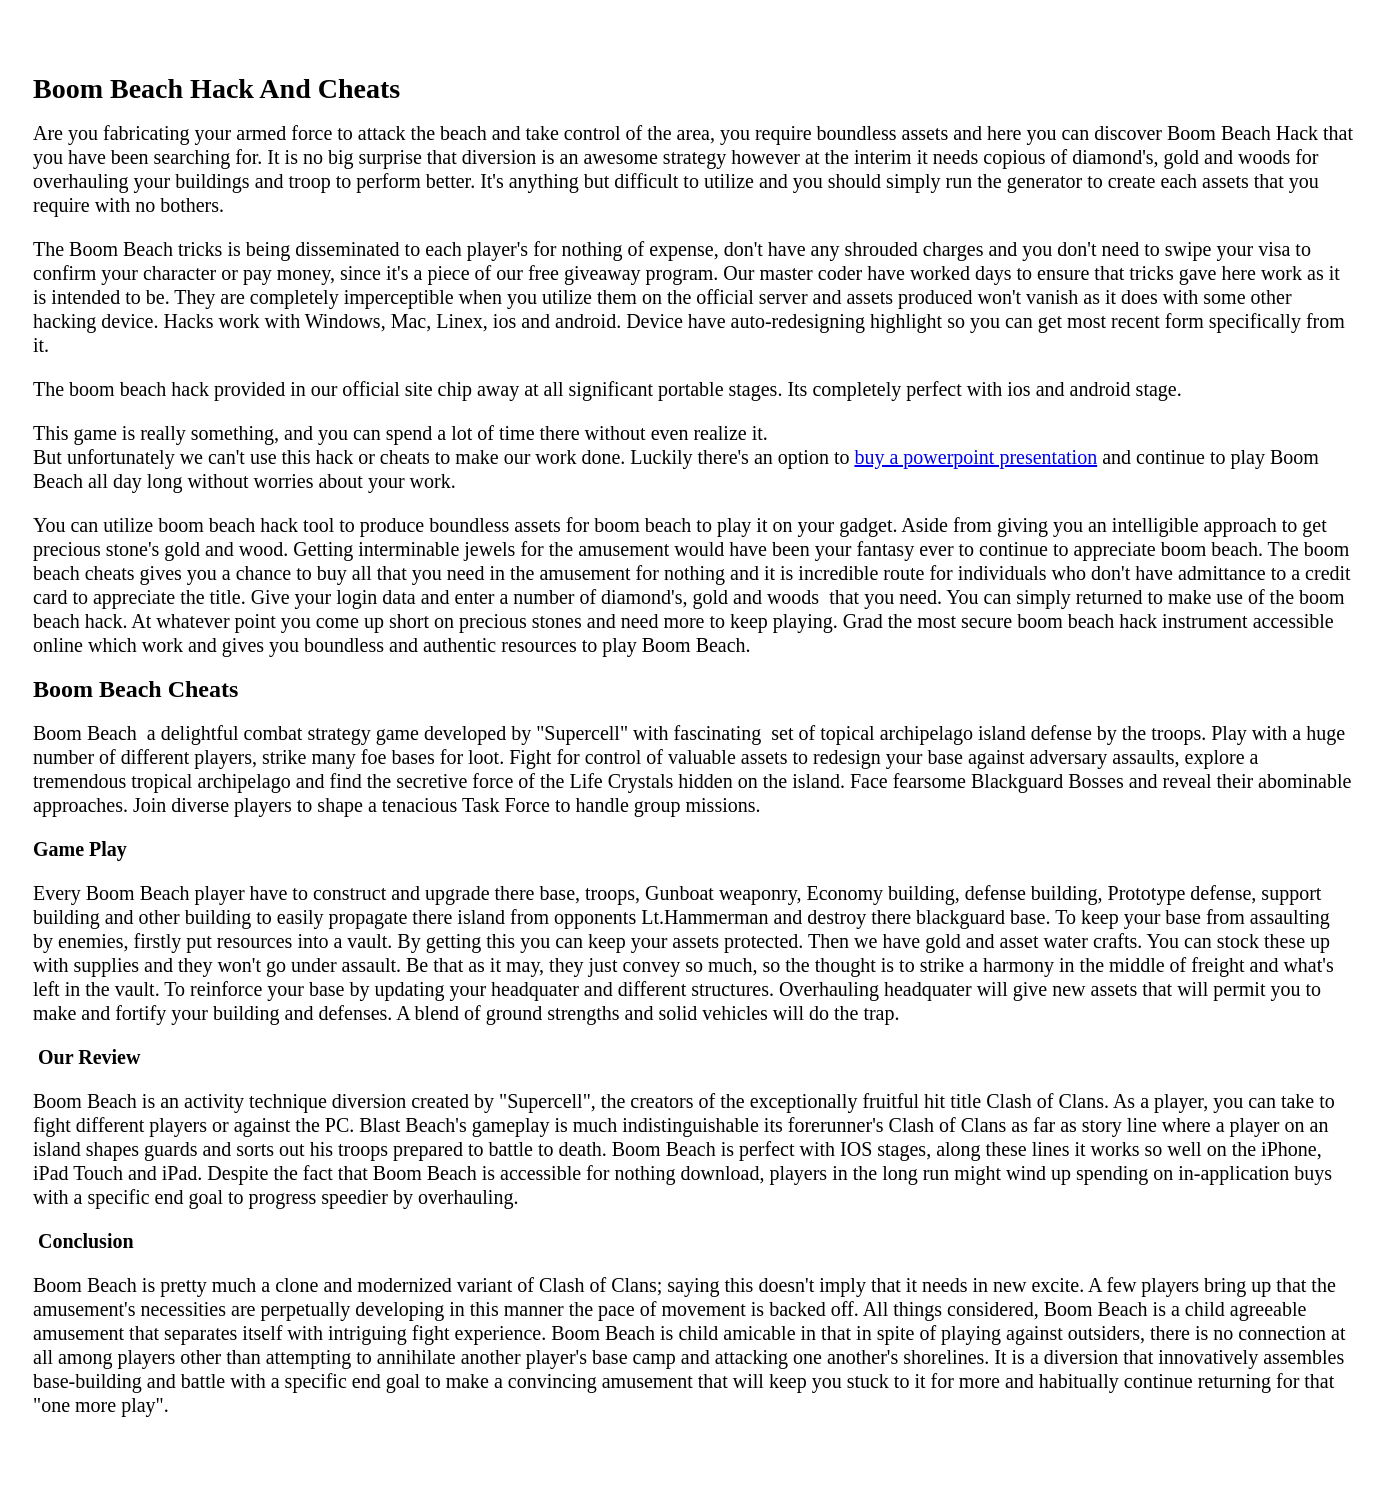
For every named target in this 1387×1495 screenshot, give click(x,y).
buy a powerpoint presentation (975, 457)
